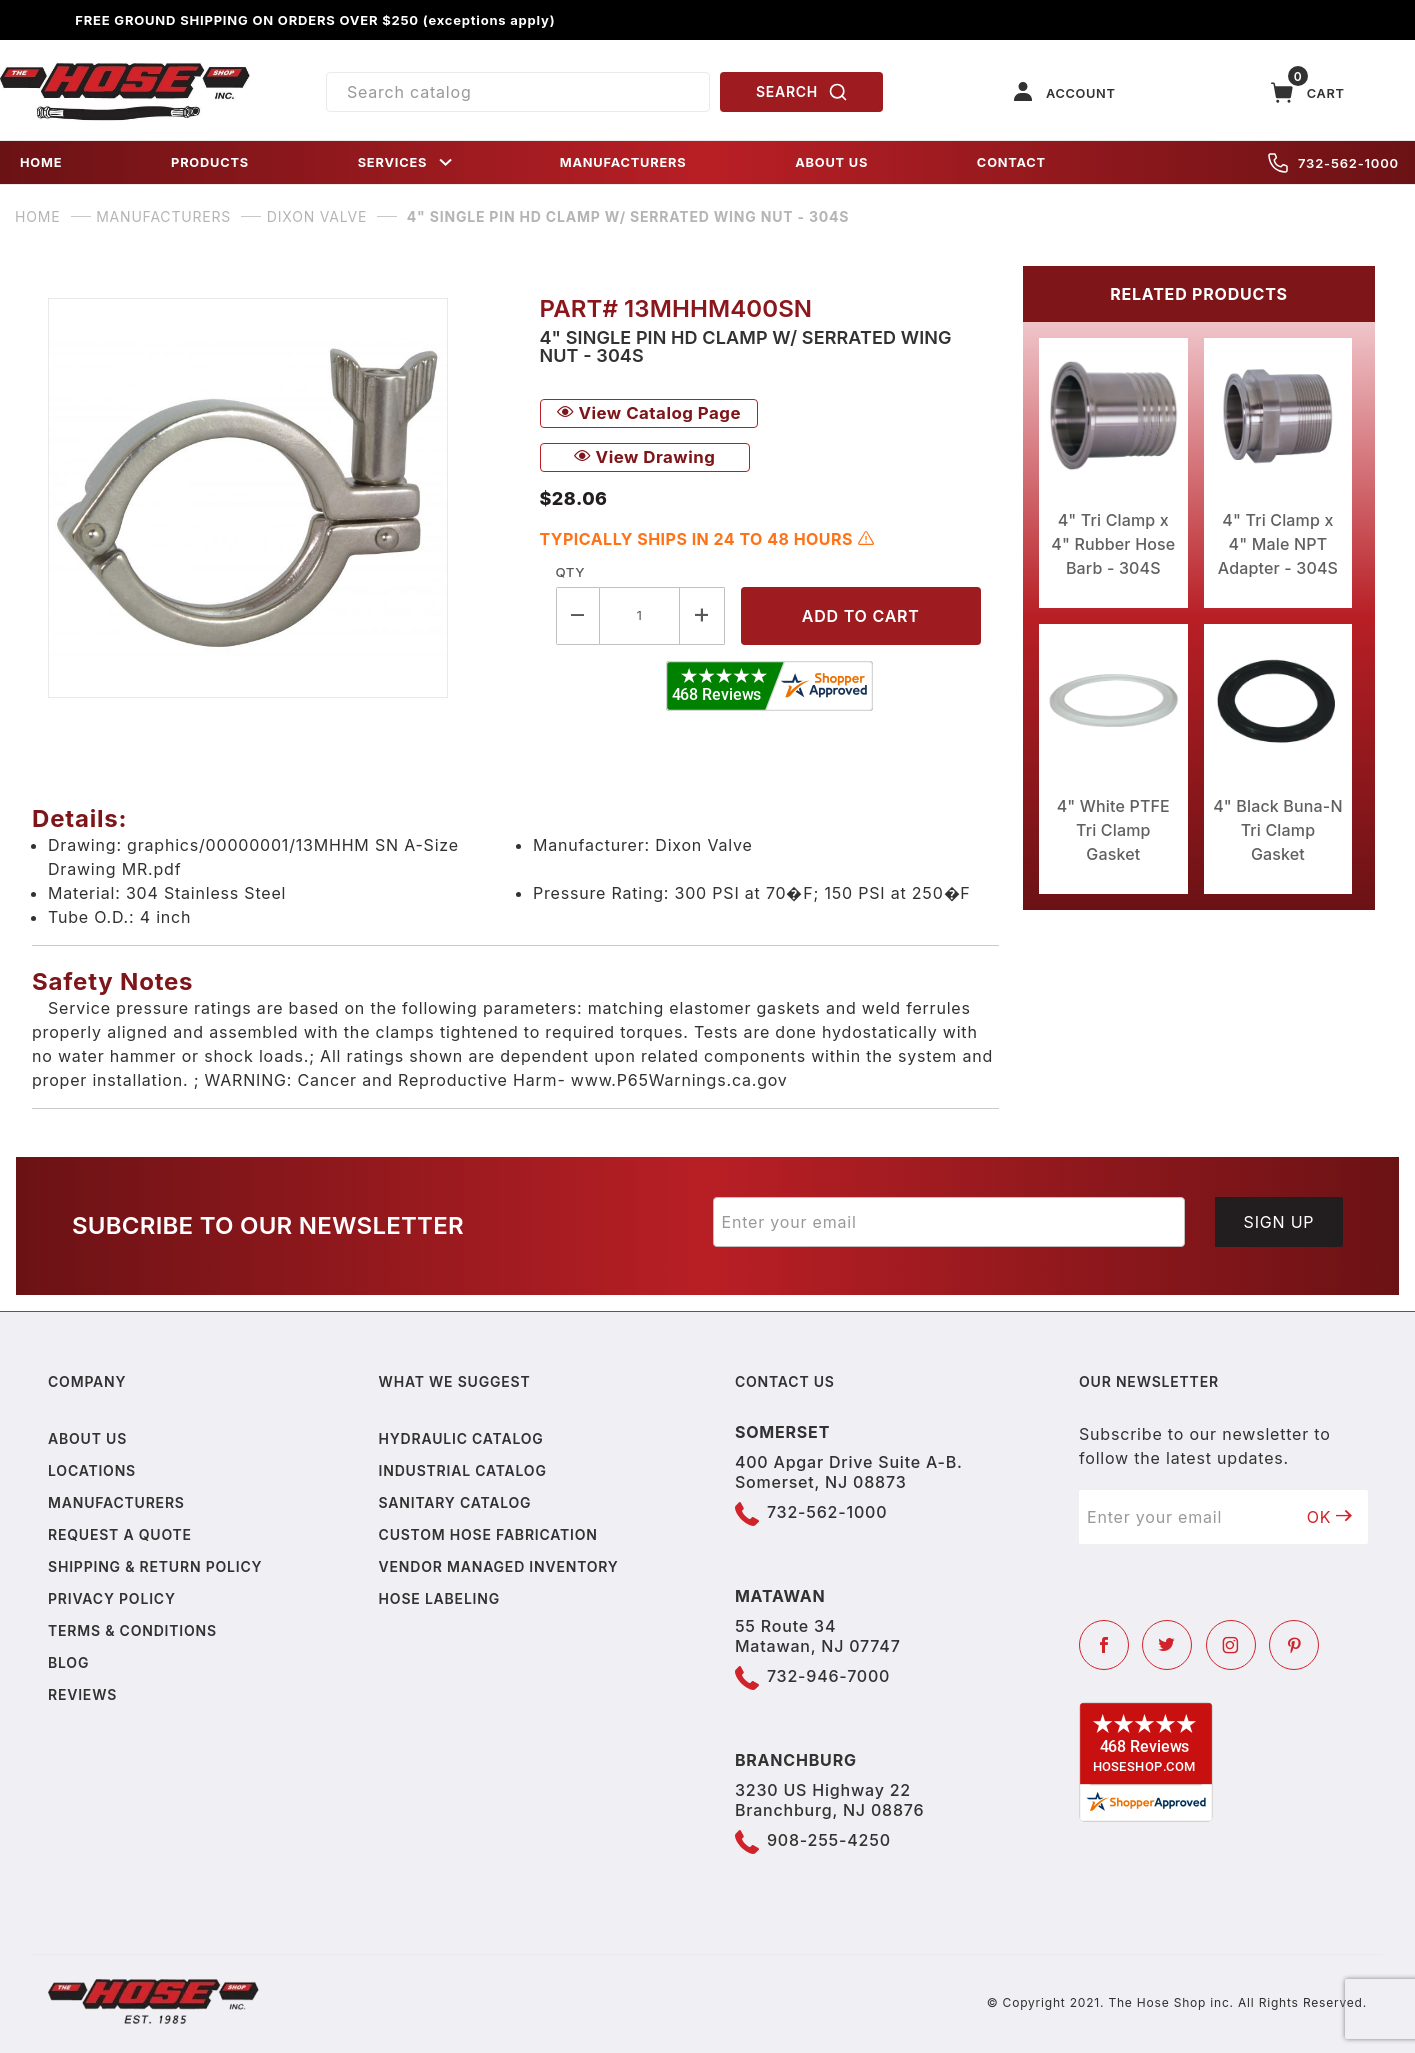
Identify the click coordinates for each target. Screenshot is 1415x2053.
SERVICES (407, 162)
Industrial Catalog (463, 1470)
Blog (68, 1662)
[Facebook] (1104, 1645)
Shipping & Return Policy (155, 1566)
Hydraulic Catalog (461, 1438)
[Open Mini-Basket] (1308, 92)
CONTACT (1011, 162)
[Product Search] (518, 92)
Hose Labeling (439, 1598)
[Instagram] (1231, 1645)
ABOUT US (831, 162)
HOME (41, 162)
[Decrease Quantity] (578, 615)
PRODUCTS (210, 162)
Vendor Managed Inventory (499, 1566)
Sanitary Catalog (455, 1502)
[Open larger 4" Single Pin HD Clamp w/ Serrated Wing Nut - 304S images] (278, 498)
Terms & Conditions (132, 1630)
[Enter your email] (949, 1222)
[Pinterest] (1294, 1645)
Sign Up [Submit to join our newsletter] (1279, 1222)
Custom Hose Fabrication (488, 1534)
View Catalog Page (649, 413)
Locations (92, 1470)
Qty (570, 572)
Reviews (82, 1694)
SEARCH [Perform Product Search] (802, 92)
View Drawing (645, 457)
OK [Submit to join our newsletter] (1330, 1517)
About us (87, 1438)
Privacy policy (112, 1598)
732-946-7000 (828, 1676)
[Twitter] (1167, 1645)
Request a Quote (120, 1534)
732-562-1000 (1333, 163)
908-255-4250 (829, 1840)
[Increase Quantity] (702, 615)
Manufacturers (116, 1502)
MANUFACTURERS (623, 162)
